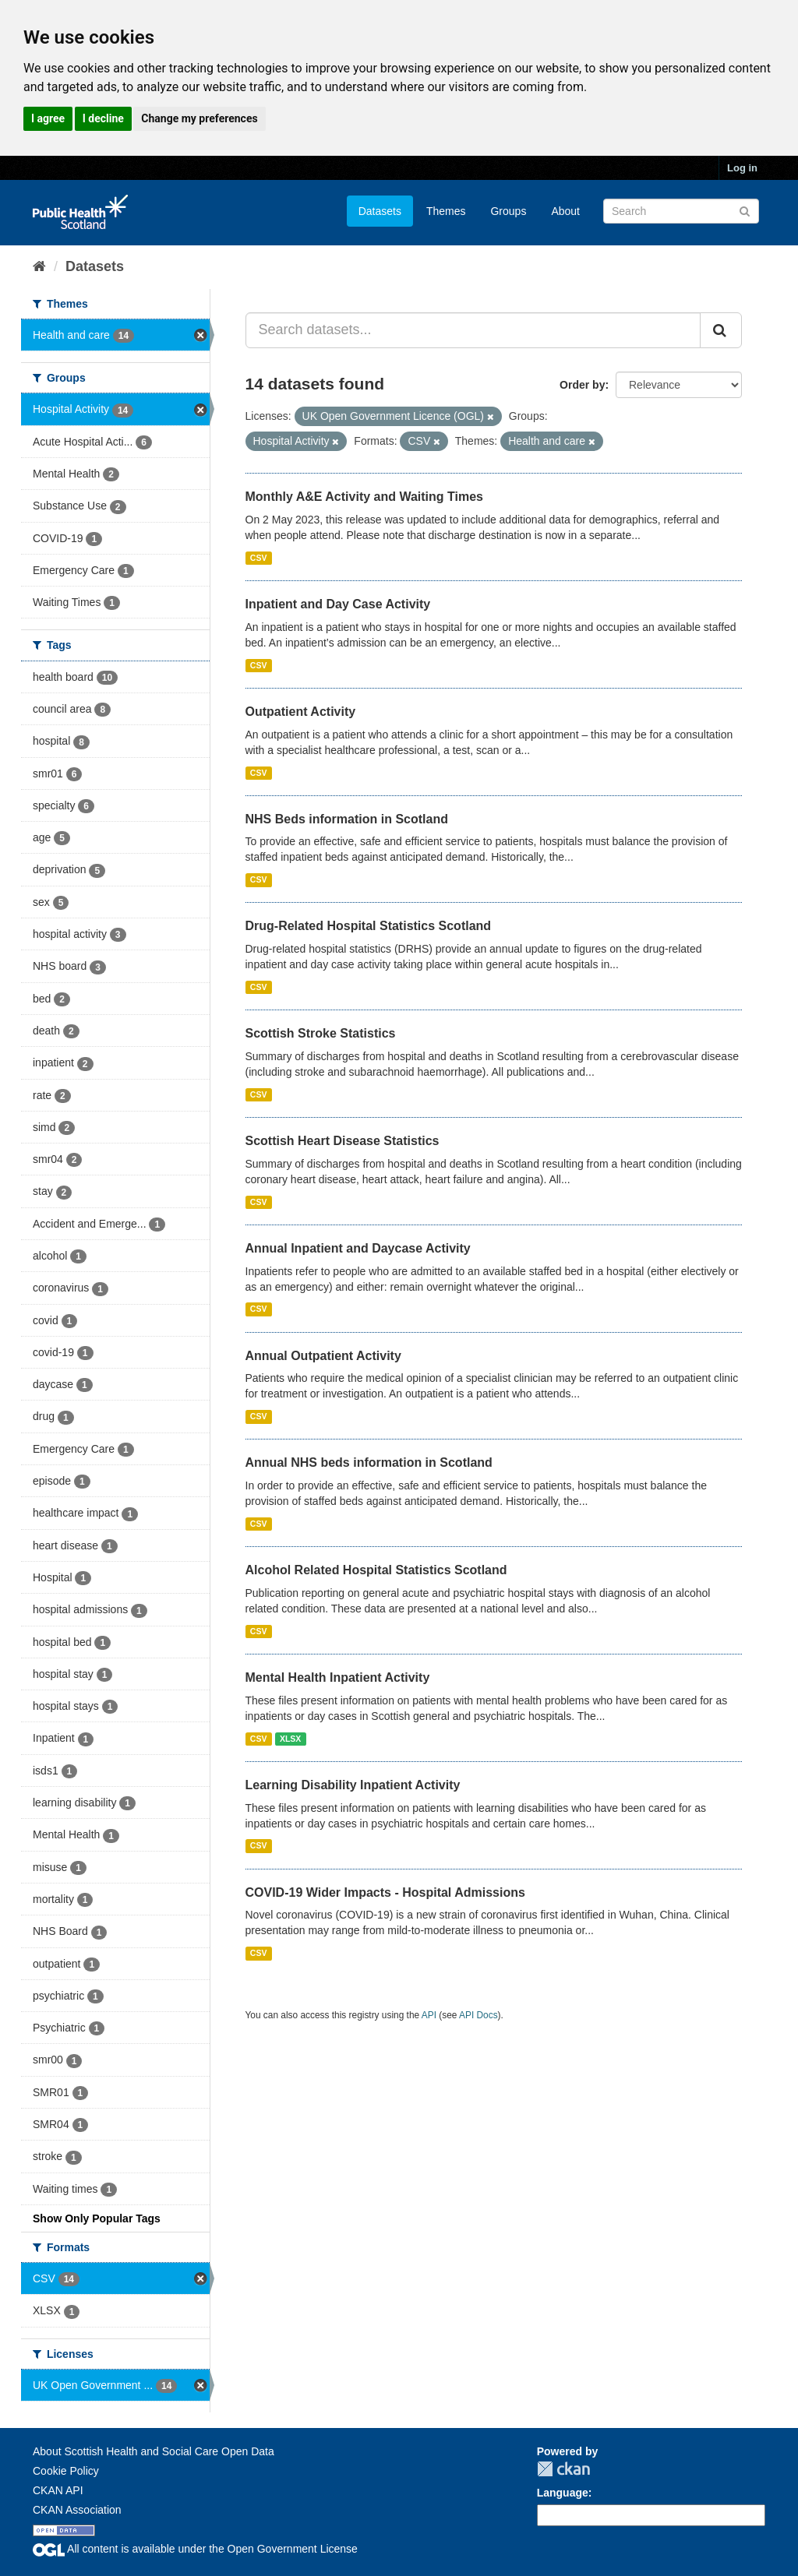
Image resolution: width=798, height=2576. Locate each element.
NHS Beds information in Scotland (346, 819)
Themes (446, 211)
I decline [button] (103, 118)
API (429, 2015)
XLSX (290, 1738)
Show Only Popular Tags (97, 2218)
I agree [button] (48, 118)
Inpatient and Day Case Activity (338, 604)
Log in (742, 168)
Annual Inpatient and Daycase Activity (358, 1248)
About (565, 211)
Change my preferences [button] (199, 118)
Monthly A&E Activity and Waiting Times (364, 496)
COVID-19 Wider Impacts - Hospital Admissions (385, 1892)
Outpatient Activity (300, 711)
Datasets (379, 211)
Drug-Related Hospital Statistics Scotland (368, 925)
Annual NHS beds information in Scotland (369, 1462)
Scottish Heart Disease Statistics (342, 1140)
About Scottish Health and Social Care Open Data (153, 2451)
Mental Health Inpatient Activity (337, 1677)
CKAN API (58, 2490)
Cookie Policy (66, 2471)
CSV (258, 557)
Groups (508, 211)
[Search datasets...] (473, 330)
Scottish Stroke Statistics (320, 1033)
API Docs (478, 2015)
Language (562, 2492)
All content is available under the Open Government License (195, 2549)
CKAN (563, 2469)
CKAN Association (77, 2510)
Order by (582, 385)
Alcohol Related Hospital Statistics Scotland (376, 1570)
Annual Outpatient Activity (323, 1355)
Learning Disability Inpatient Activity (353, 1785)
